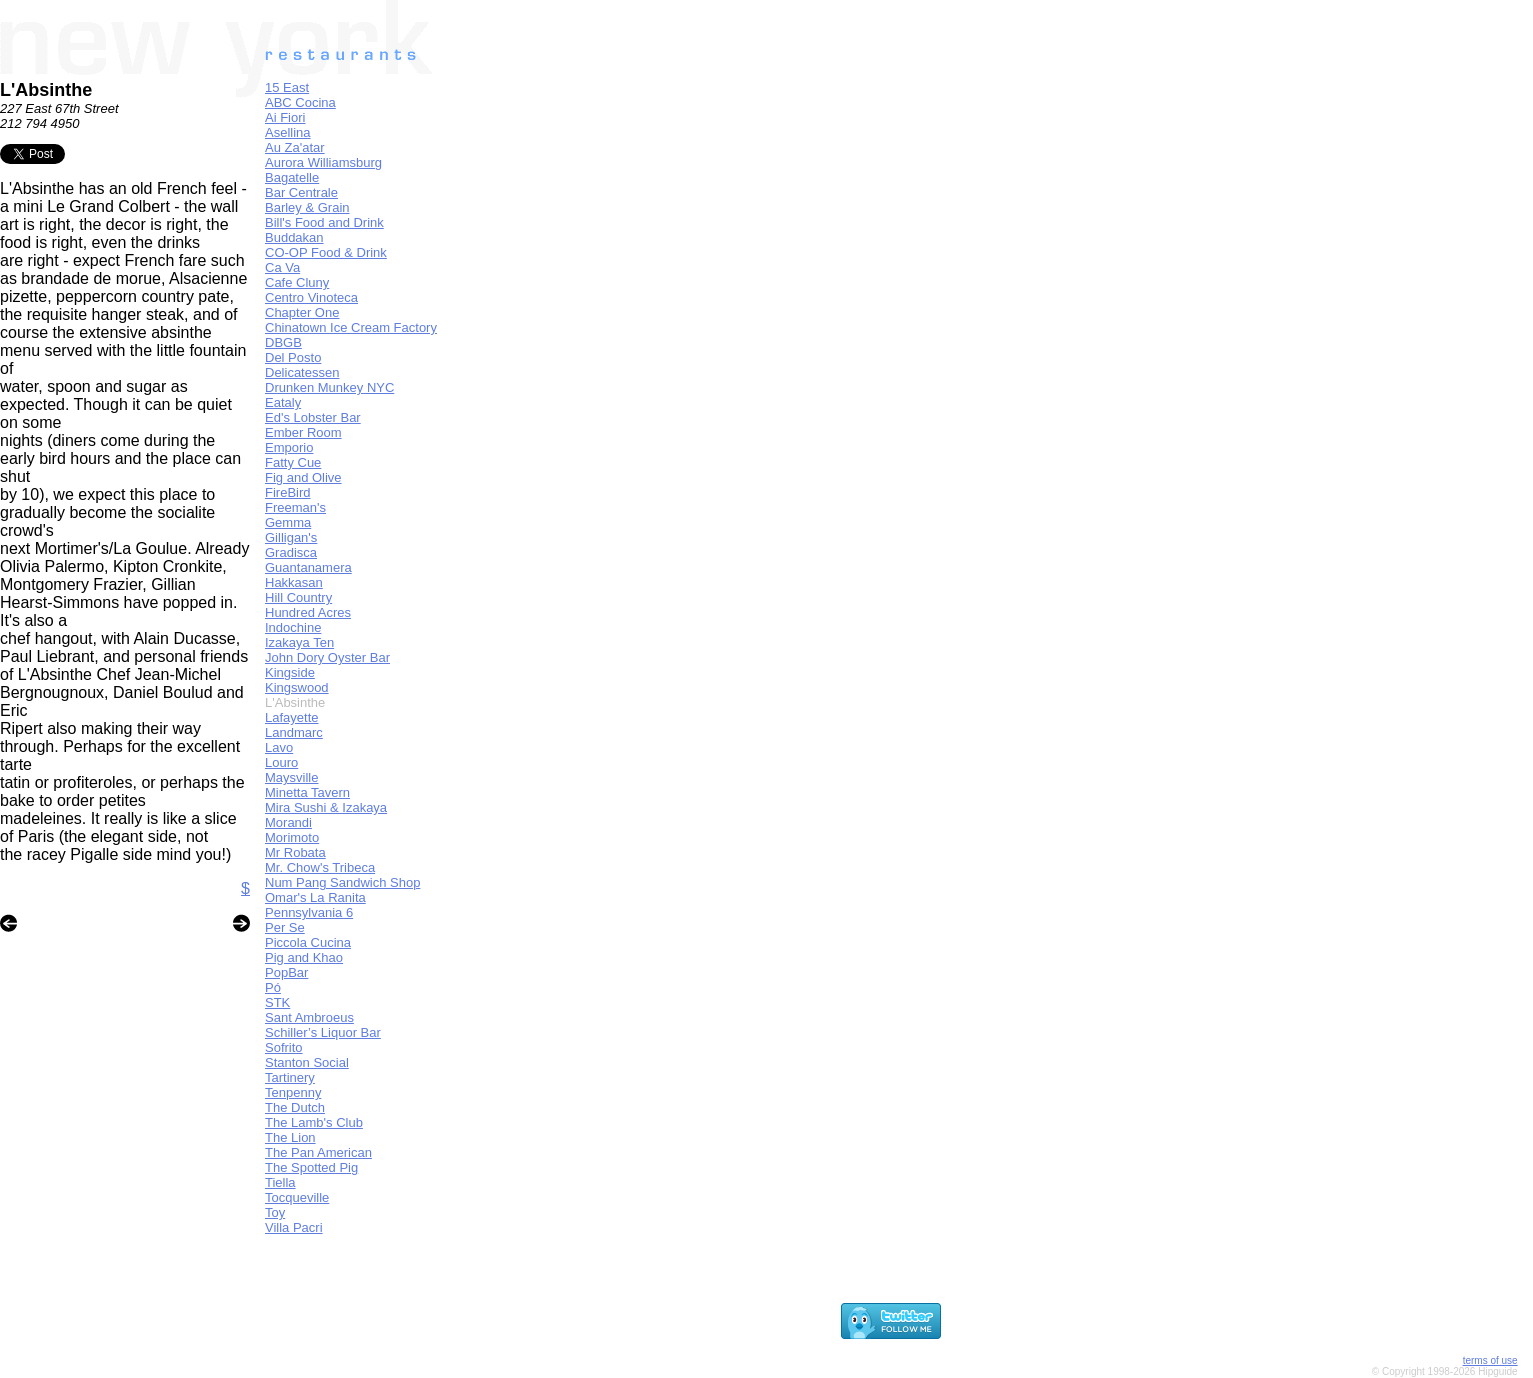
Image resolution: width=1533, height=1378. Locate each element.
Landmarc (294, 732)
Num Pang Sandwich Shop (342, 882)
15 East (287, 87)
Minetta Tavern (307, 792)
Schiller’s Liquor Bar (323, 1032)
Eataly (283, 402)
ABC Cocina (300, 102)
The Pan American (318, 1152)
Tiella (280, 1182)
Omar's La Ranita (315, 897)
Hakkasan (294, 582)
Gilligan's (291, 537)
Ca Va (282, 267)
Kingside (290, 672)
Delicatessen (302, 372)
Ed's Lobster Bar (313, 417)
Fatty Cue (293, 462)
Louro (281, 762)
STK (277, 1002)
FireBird (288, 492)
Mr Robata (295, 852)
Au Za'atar (295, 147)
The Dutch (295, 1107)
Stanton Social (307, 1062)
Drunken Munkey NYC (329, 387)
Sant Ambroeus (309, 1017)
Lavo (279, 747)
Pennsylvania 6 (309, 912)
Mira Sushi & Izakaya (326, 807)
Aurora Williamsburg (323, 162)
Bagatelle (292, 177)
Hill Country (298, 597)
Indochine (293, 627)
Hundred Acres (308, 612)
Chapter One (302, 312)
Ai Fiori (285, 117)
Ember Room (303, 432)
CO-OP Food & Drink (326, 252)
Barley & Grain (307, 207)
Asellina (288, 132)
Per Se (285, 927)
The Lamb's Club (314, 1122)
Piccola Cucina (308, 942)
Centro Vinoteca (311, 297)
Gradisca (291, 552)
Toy (275, 1212)
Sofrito (284, 1047)
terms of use (1490, 1360)
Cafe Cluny (297, 282)
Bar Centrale (301, 192)
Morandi (288, 822)
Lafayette (292, 717)
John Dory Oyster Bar (327, 657)
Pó (273, 987)
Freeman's (295, 507)
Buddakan (294, 237)
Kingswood (297, 687)
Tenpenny (293, 1092)
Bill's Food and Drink (324, 222)
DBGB (283, 342)
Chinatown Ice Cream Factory (351, 327)
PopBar (286, 972)
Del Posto (293, 357)
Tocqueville (297, 1197)
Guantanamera (308, 567)
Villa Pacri (294, 1227)
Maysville (291, 777)
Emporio (289, 447)
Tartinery (290, 1077)
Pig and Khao (304, 957)
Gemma (288, 522)
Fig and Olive (303, 477)
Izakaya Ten (299, 642)
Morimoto (292, 837)
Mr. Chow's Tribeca (320, 867)
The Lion (290, 1137)
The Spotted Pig (311, 1167)
